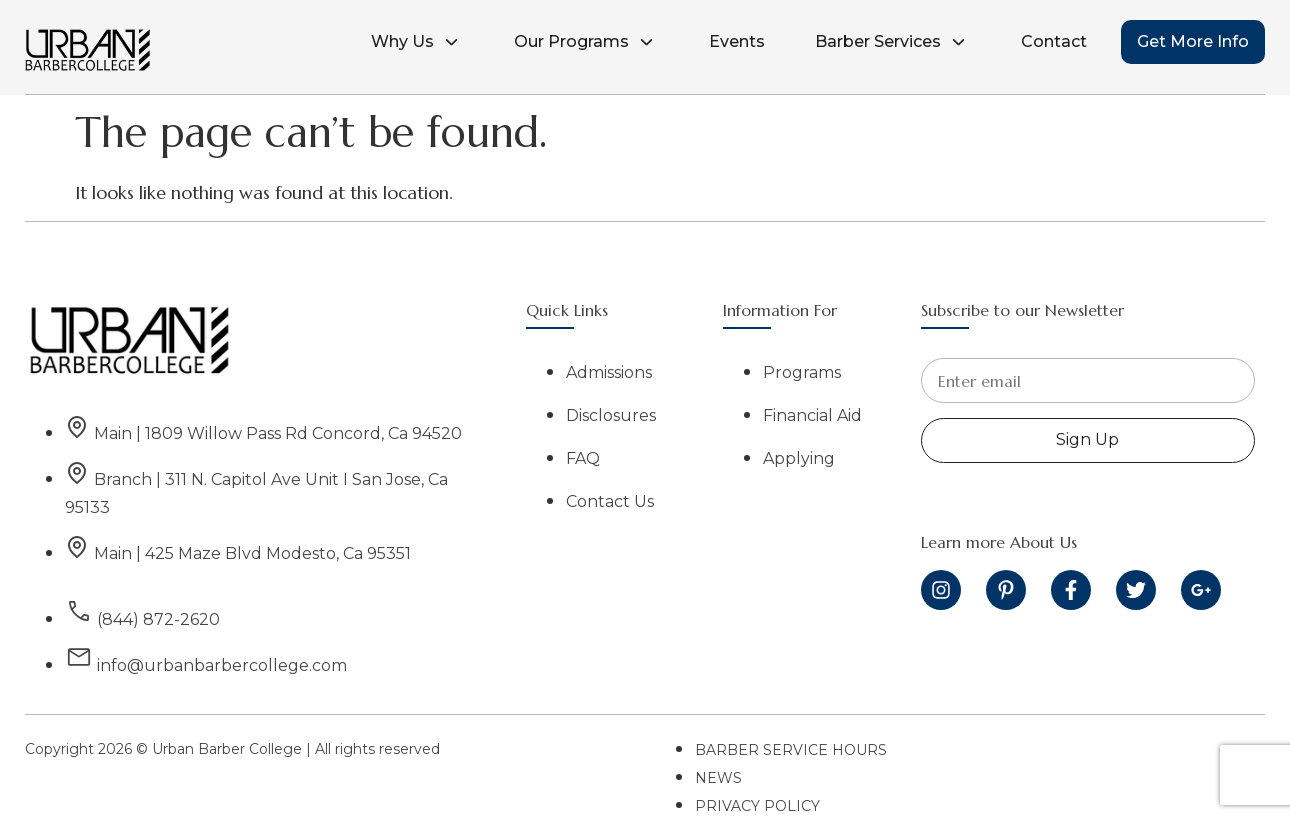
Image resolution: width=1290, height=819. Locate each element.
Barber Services (893, 42)
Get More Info (1193, 41)
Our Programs (586, 42)
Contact (1054, 41)
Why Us (417, 42)
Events (737, 41)
